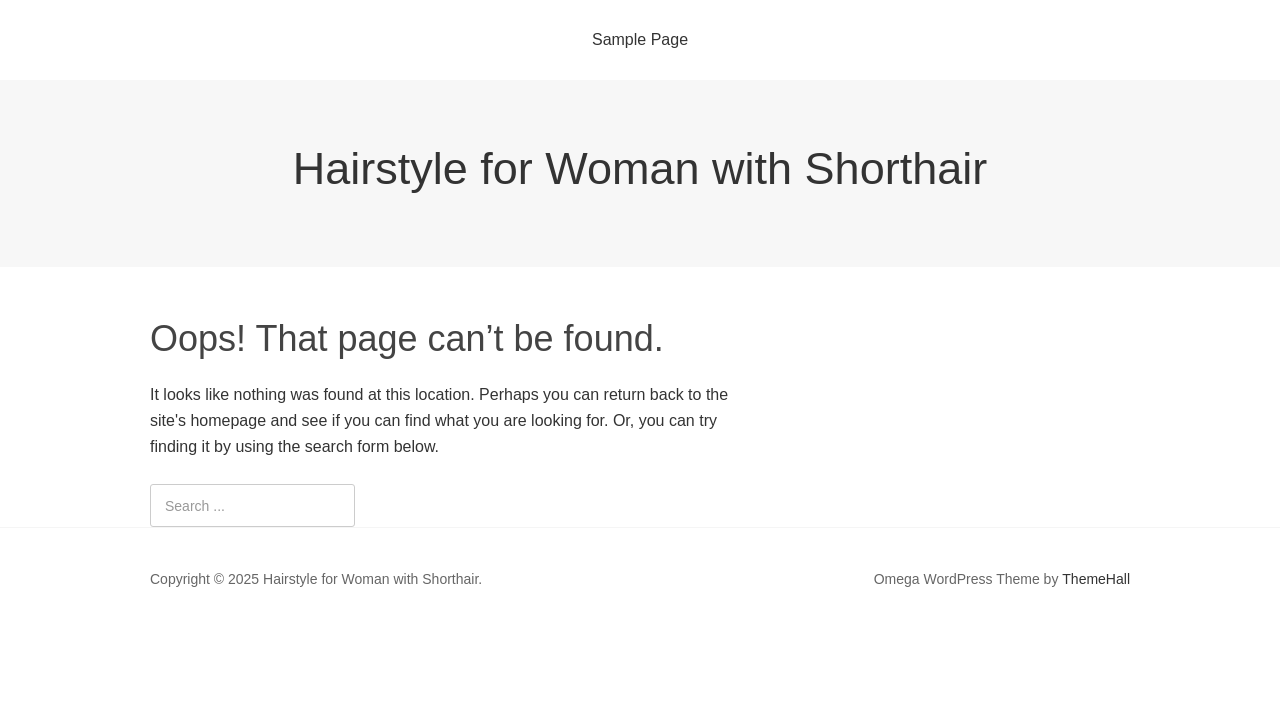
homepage (228, 420)
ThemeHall (1096, 579)
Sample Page (640, 39)
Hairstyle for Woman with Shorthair (640, 168)
